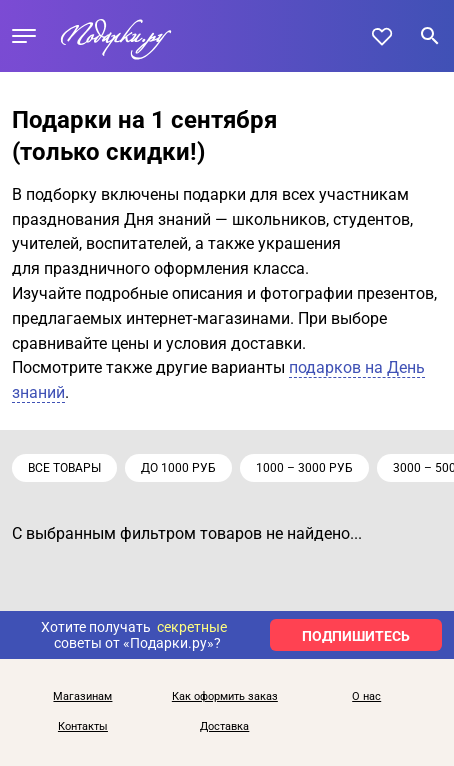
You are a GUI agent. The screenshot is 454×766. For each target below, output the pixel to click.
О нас (366, 697)
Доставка (224, 727)
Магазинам (82, 697)
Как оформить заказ (225, 697)
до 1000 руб (178, 468)
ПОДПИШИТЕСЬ (356, 636)
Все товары (64, 468)
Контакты (83, 727)
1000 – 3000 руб (304, 468)
